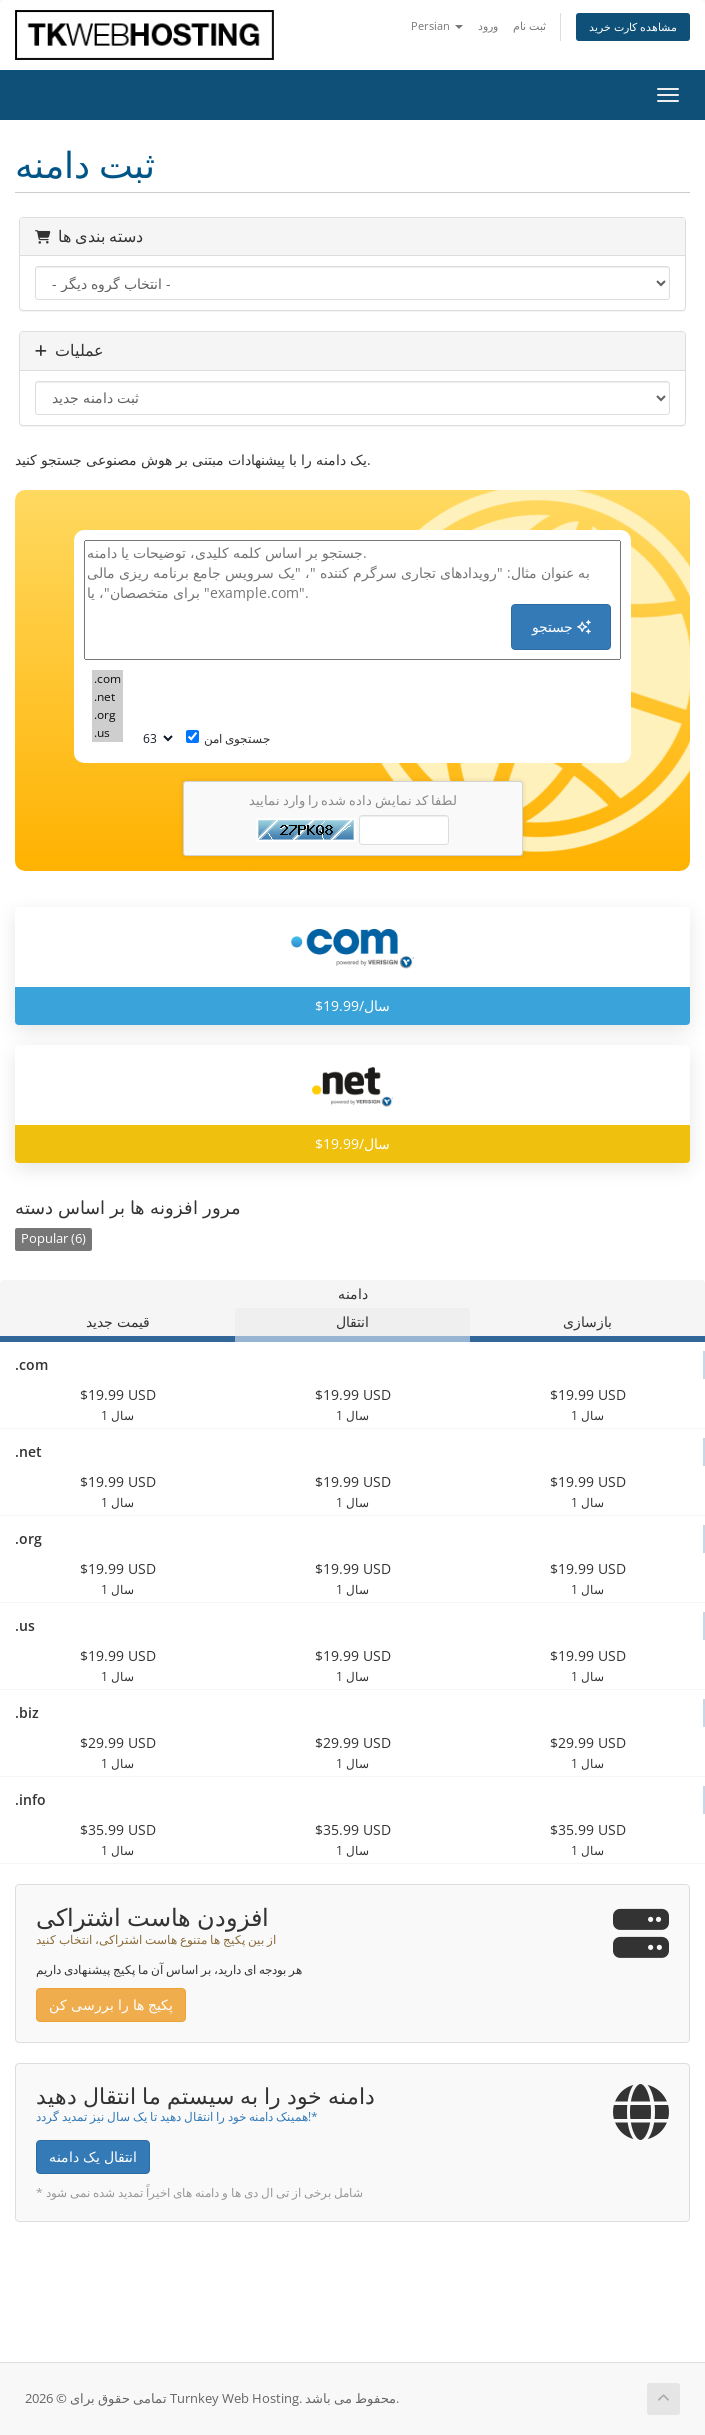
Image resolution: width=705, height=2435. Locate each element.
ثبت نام (529, 25)
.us (107, 733)
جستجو (561, 626)
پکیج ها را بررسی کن (111, 2004)
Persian (437, 25)
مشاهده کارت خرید (633, 26)
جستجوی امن (228, 738)
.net (107, 697)
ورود (488, 25)
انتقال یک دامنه (93, 2156)
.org (107, 715)
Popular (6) (53, 1238)
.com (107, 679)
